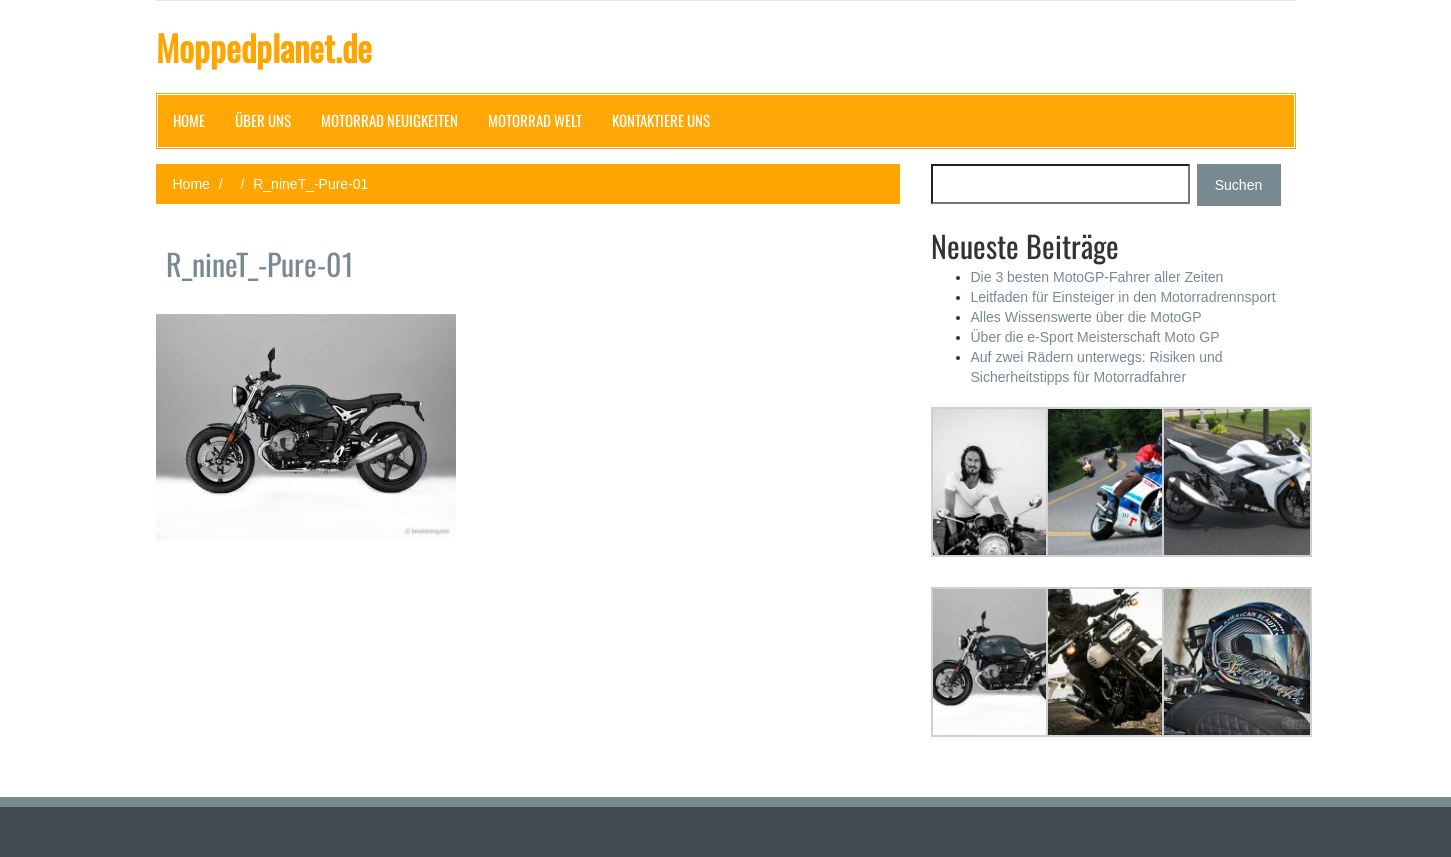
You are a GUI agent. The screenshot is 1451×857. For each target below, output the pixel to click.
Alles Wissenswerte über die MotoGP (1086, 317)
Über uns (263, 120)
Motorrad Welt (535, 120)
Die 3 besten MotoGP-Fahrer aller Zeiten (1097, 277)
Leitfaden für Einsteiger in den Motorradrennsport (1123, 297)
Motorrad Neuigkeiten (389, 120)
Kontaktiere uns (661, 120)
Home (189, 120)
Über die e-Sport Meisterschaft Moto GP (1095, 337)
